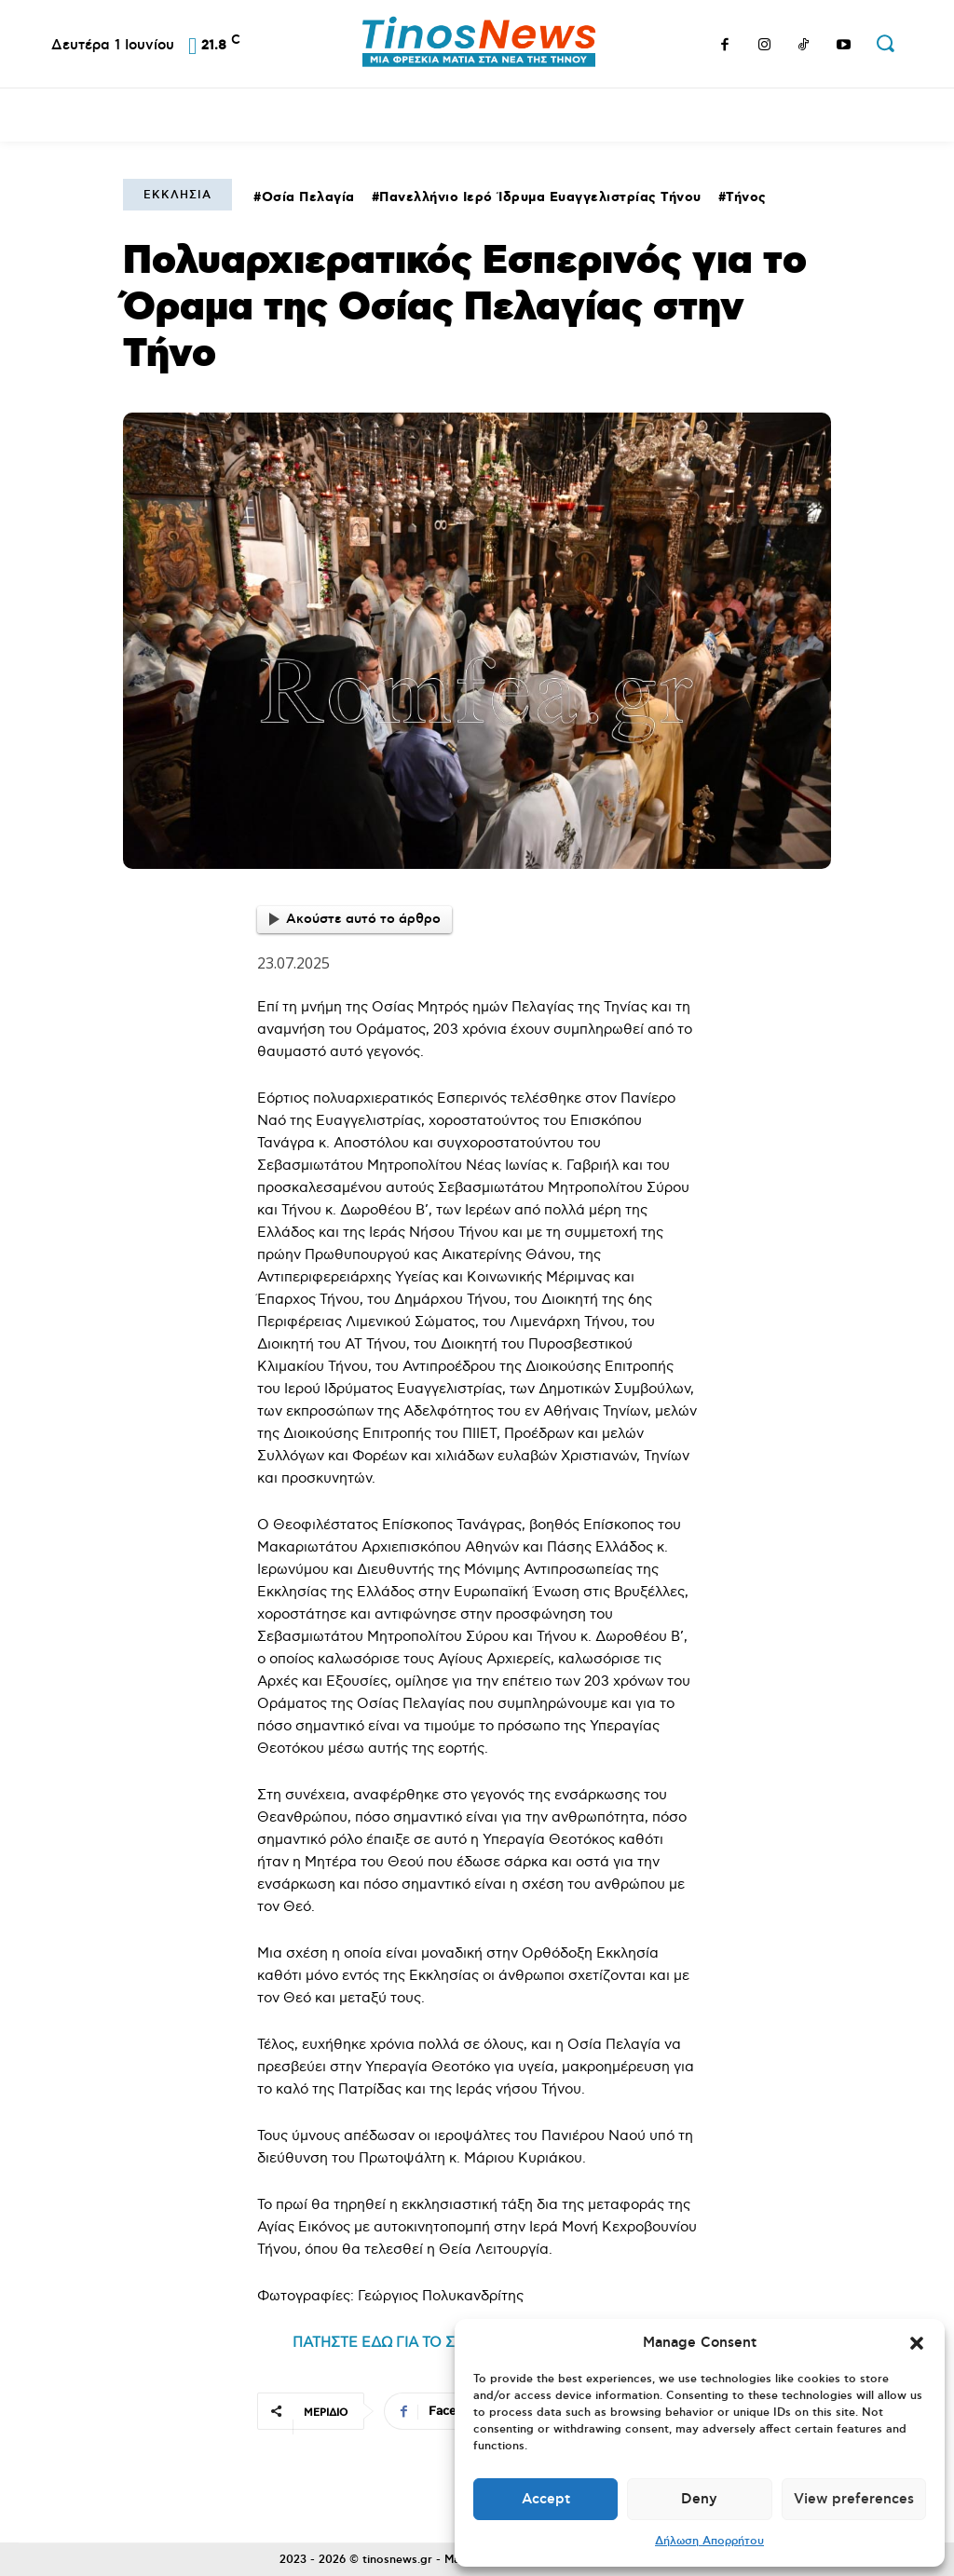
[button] (916, 2343)
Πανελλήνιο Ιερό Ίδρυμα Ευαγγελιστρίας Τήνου (540, 197)
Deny (699, 2499)
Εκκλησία (177, 195)
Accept (546, 2499)
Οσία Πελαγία (308, 197)
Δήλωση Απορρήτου (709, 2541)
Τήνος (746, 197)
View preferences (854, 2499)
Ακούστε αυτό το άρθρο (355, 919)
